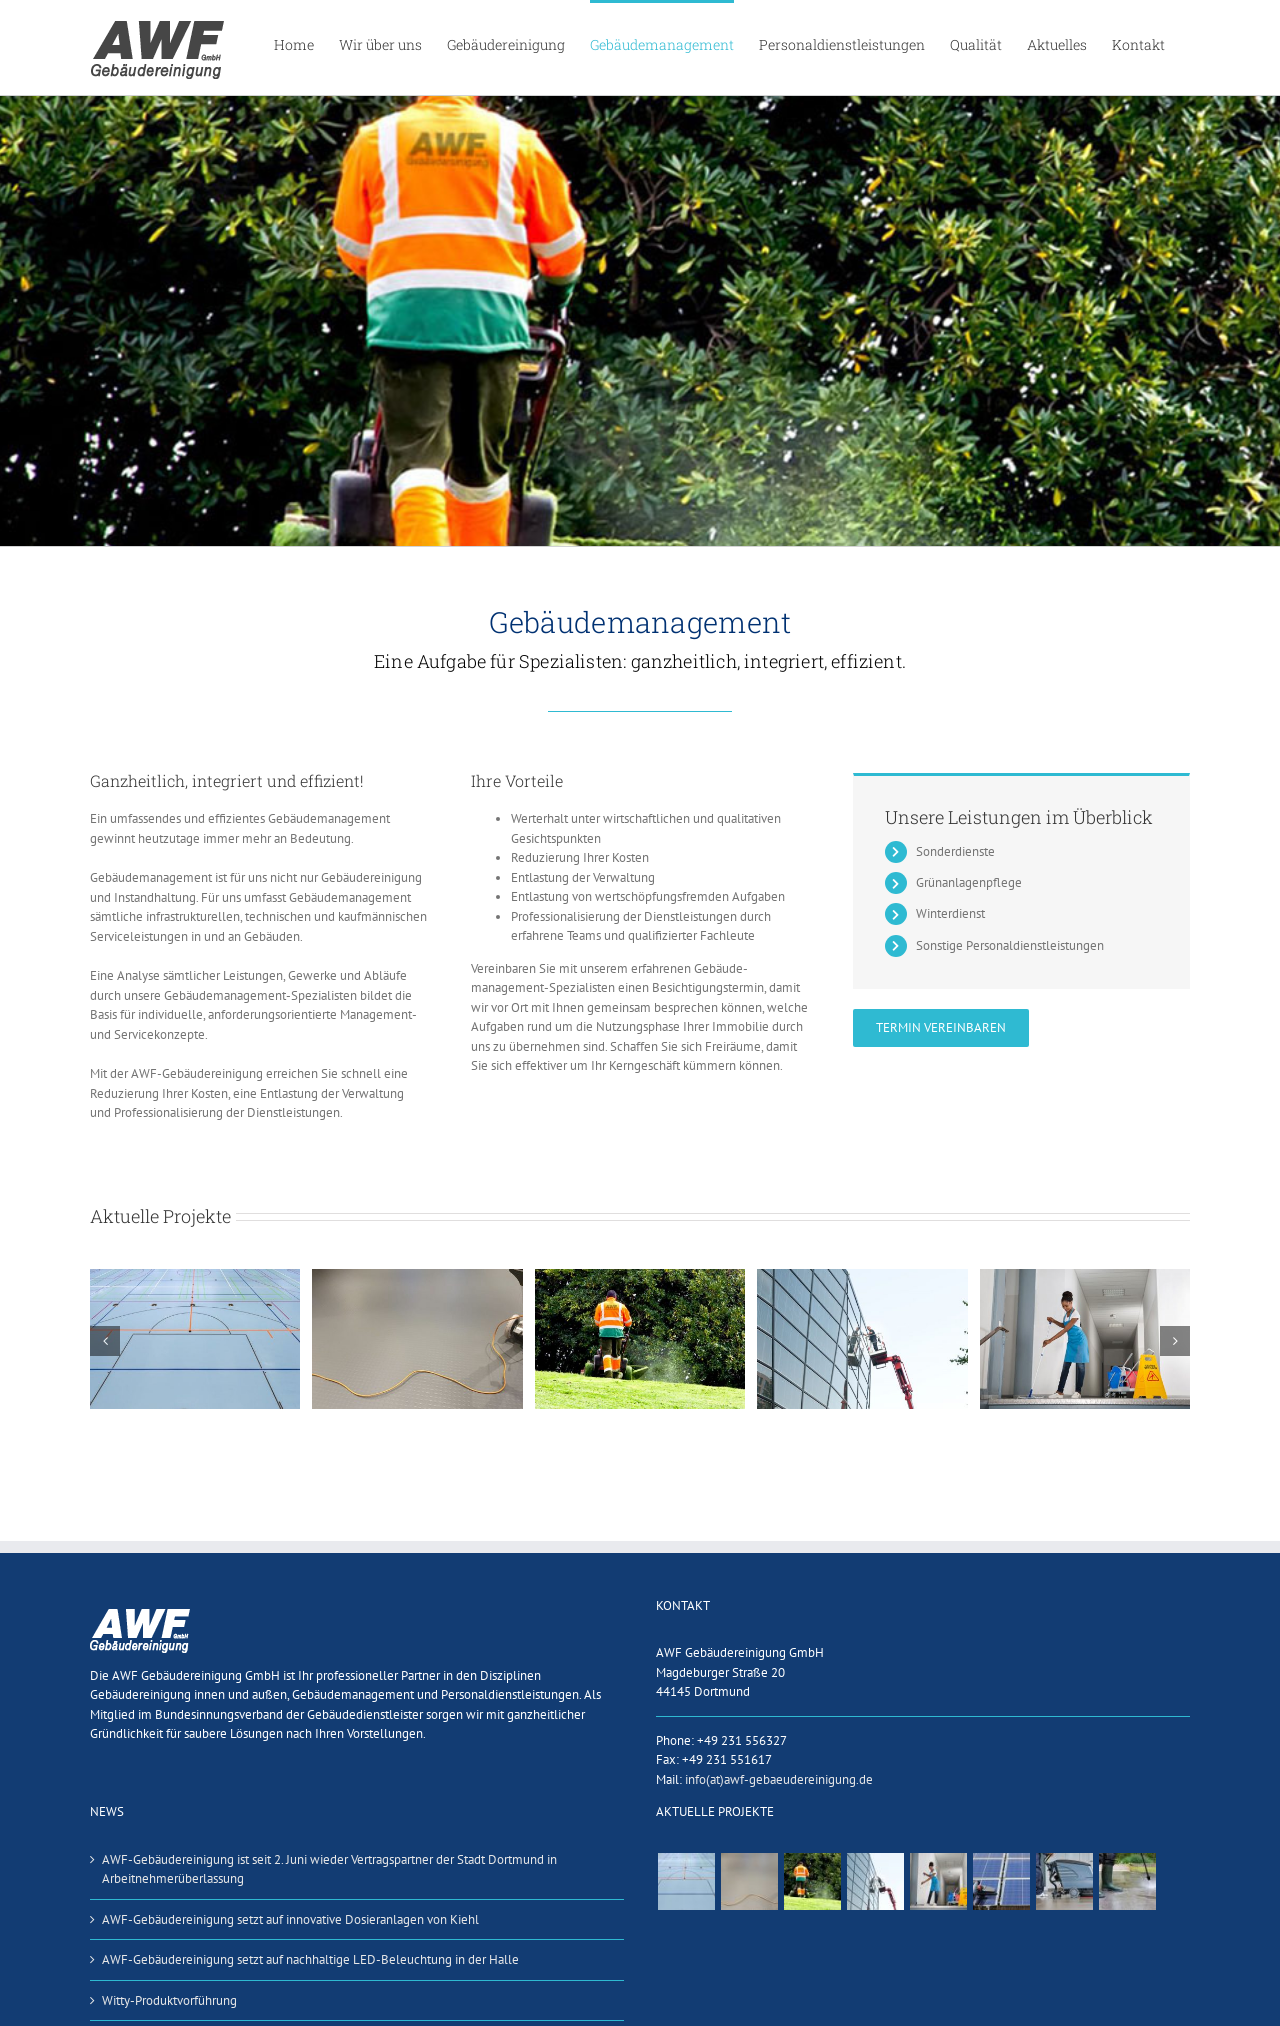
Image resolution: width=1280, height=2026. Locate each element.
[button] (105, 1341)
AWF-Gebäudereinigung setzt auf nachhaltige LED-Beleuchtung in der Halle (310, 1959)
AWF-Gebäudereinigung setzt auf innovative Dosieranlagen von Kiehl (290, 1919)
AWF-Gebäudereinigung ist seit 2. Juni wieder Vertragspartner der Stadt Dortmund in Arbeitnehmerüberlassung (329, 1869)
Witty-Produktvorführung (169, 2000)
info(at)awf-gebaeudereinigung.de (779, 1779)
